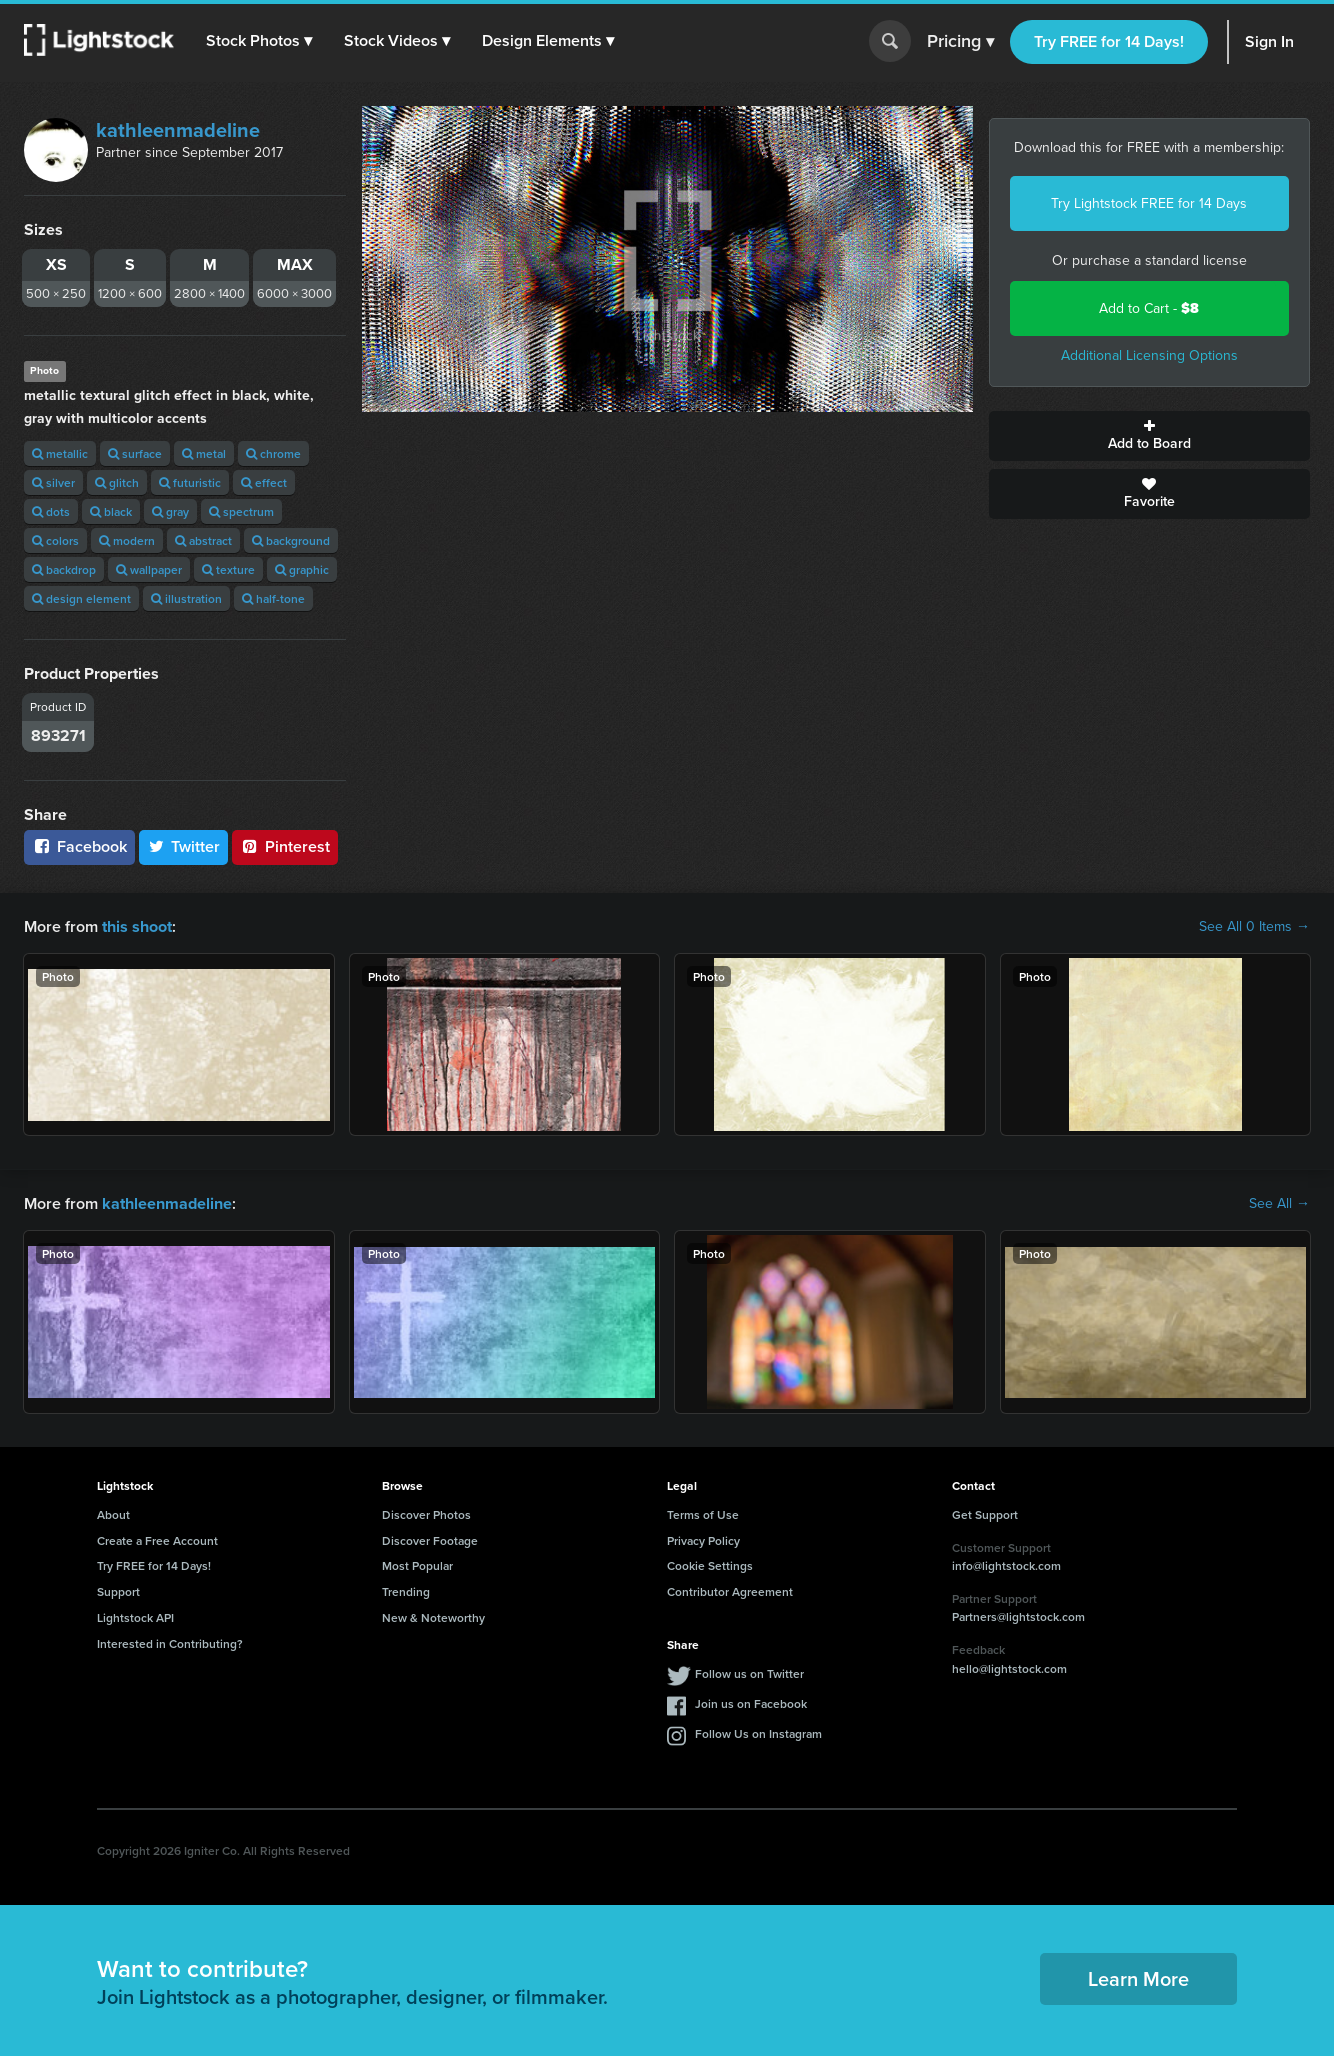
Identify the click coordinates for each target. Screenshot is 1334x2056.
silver (53, 482)
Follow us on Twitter (749, 1672)
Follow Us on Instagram (758, 1732)
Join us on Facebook (751, 1702)
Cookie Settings (710, 1565)
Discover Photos (426, 1513)
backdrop (64, 569)
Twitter (184, 846)
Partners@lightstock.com (1018, 1616)
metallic (60, 453)
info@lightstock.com (1006, 1565)
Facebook (79, 846)
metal (204, 453)
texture (228, 569)
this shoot (137, 926)
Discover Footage (430, 1539)
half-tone (273, 598)
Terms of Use (703, 1513)
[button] (259, 41)
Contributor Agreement (730, 1591)
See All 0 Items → (1254, 927)
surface (135, 453)
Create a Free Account (157, 1539)
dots (51, 511)
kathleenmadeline (178, 130)
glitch (117, 482)
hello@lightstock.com (1009, 1667)
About (113, 1513)
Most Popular (417, 1565)
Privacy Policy (703, 1539)
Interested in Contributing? (170, 1642)
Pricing (960, 42)
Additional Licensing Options (1149, 355)
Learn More (1138, 1977)
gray (170, 511)
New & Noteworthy (433, 1617)
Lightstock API (135, 1617)
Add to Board (1150, 436)
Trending (406, 1591)
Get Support (985, 1513)
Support (118, 1591)
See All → (1279, 1204)
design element (81, 598)
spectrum (241, 511)
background (291, 540)
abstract (203, 540)
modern (127, 540)
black (111, 511)
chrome (273, 453)
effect (264, 482)
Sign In (1269, 41)
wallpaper (149, 569)
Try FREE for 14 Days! (1109, 41)
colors (55, 540)
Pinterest (285, 846)
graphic (302, 569)
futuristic (190, 482)
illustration (186, 598)
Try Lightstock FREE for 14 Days (1149, 203)
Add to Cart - (1149, 308)
